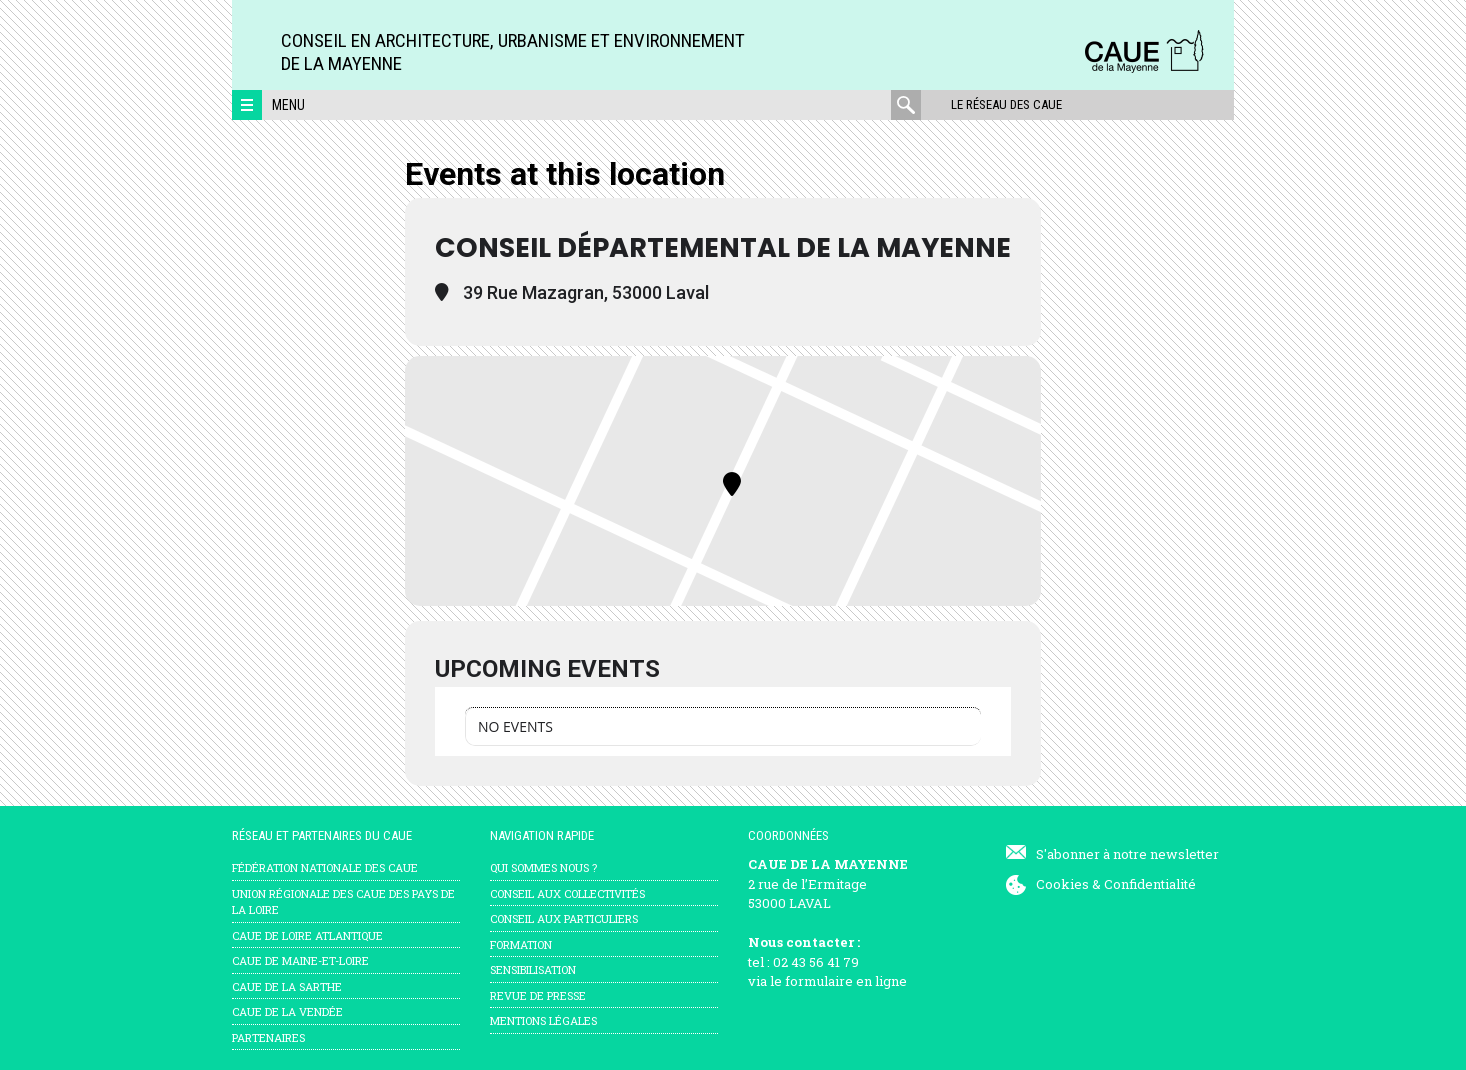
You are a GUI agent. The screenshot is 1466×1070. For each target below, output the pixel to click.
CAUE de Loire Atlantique (307, 935)
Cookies (1062, 884)
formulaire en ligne (846, 981)
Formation (521, 944)
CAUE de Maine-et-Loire (300, 960)
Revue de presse (538, 995)
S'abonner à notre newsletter (1127, 854)
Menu (288, 105)
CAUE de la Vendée (287, 1011)
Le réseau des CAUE (1006, 104)
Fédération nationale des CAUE (325, 867)
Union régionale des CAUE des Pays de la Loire (343, 902)
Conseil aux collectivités (567, 893)
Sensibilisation (533, 969)
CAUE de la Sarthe (287, 986)
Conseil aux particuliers (564, 918)
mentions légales (543, 1020)
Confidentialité (1150, 884)
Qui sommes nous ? (543, 867)
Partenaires (268, 1037)
